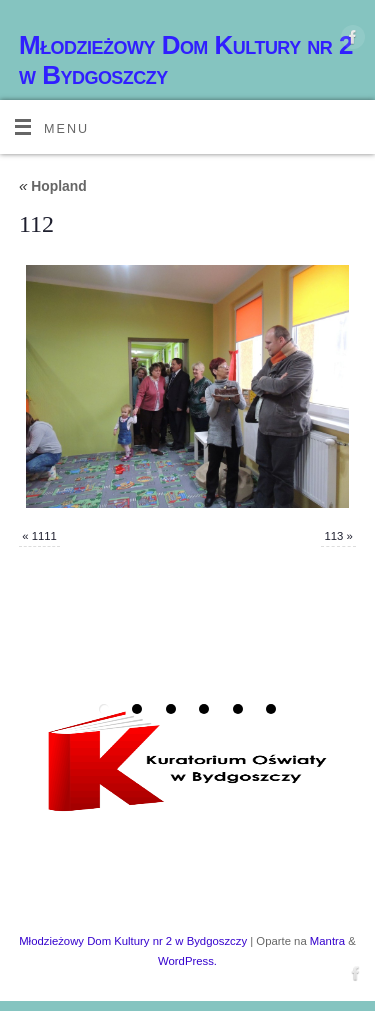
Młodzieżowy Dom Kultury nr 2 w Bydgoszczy (186, 60)
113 (333, 536)
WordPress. (187, 961)
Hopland (53, 186)
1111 (44, 536)
